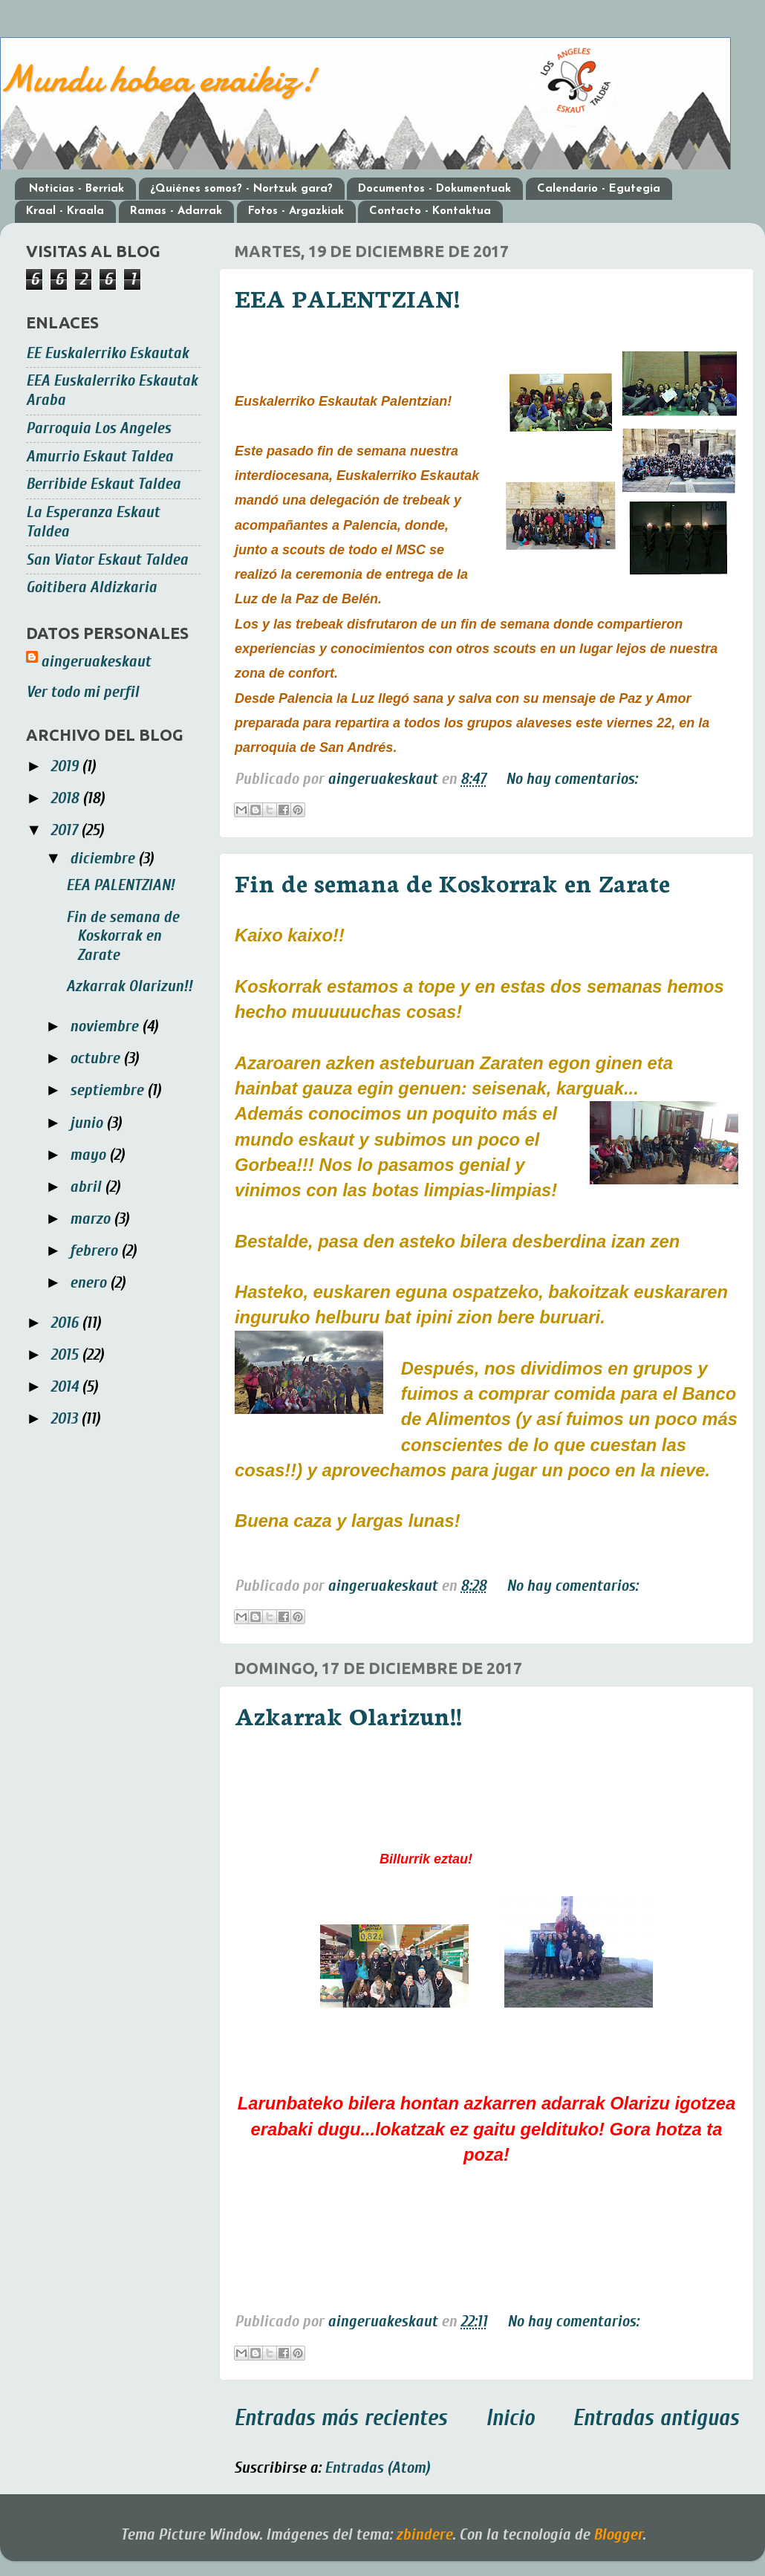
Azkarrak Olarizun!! (348, 1715)
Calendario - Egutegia (598, 189)
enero (90, 1283)
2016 (66, 1323)
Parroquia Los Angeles (98, 428)
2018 (66, 798)
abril (87, 1187)
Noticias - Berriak (76, 189)
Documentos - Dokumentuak (434, 189)
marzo (92, 1219)
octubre (96, 1058)
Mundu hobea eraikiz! (158, 78)
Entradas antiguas (656, 2418)
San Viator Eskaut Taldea (107, 560)
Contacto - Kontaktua (430, 211)
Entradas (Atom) (377, 2468)
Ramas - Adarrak (176, 211)
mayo (89, 1155)
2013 (66, 1418)
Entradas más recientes (340, 2418)
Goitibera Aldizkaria (91, 587)
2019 (66, 766)
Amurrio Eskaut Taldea (99, 456)
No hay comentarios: (571, 779)
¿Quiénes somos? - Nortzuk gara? (241, 189)
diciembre (104, 858)
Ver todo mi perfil (82, 692)
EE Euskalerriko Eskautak (107, 353)
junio (88, 1123)
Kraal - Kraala (65, 211)
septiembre (108, 1090)
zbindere (424, 2534)
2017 (66, 830)
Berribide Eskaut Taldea (103, 484)
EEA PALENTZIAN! (347, 297)
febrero (95, 1251)
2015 (66, 1355)
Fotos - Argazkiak (296, 211)
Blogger (617, 2534)
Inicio (510, 2418)
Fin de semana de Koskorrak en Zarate (452, 882)
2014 (66, 1387)
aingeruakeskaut (96, 661)
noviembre (106, 1026)
